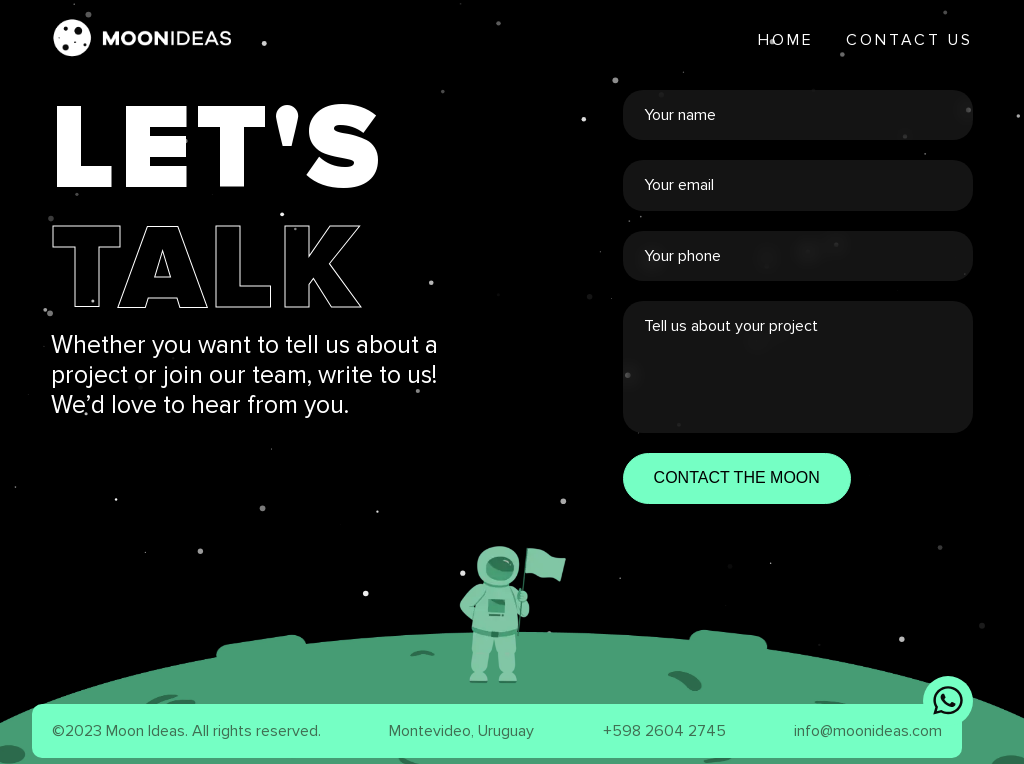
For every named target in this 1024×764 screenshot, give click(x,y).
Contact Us (909, 40)
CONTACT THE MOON (737, 477)
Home (786, 40)
